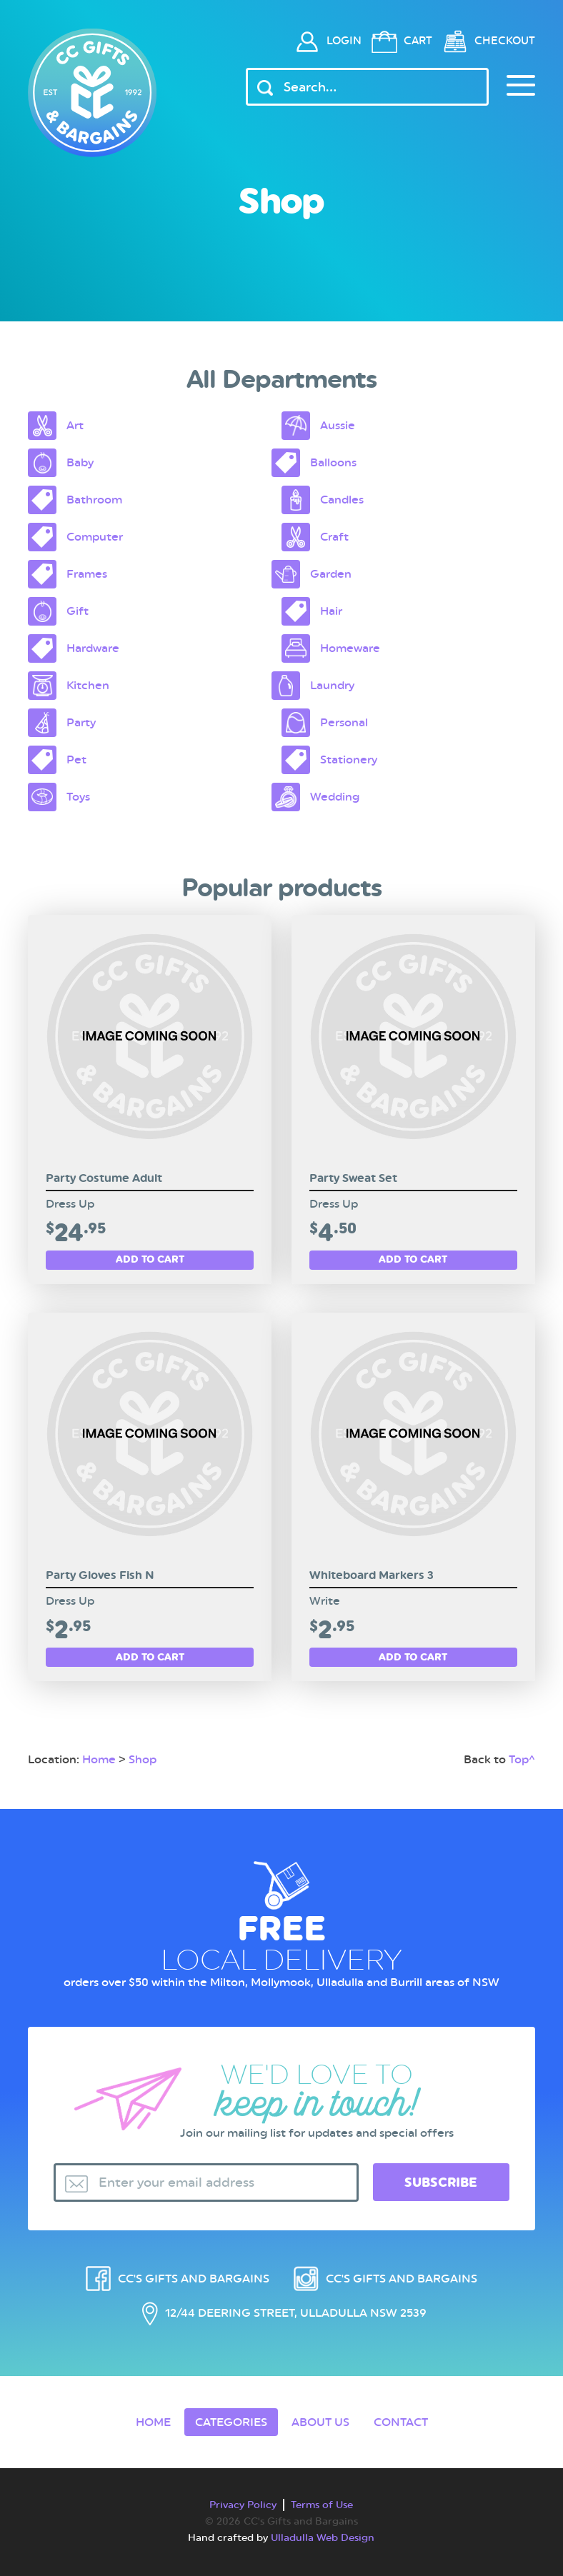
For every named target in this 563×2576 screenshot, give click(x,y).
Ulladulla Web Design (322, 2537)
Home (99, 1759)
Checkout (504, 40)
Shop (142, 1759)
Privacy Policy (242, 2504)
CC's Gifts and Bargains (193, 2278)
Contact (401, 2422)
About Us (320, 2422)
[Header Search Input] (367, 87)
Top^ (522, 1759)
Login (344, 40)
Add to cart (150, 1259)
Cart (418, 40)
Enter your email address (176, 2182)
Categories (231, 2422)
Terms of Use (322, 2504)
